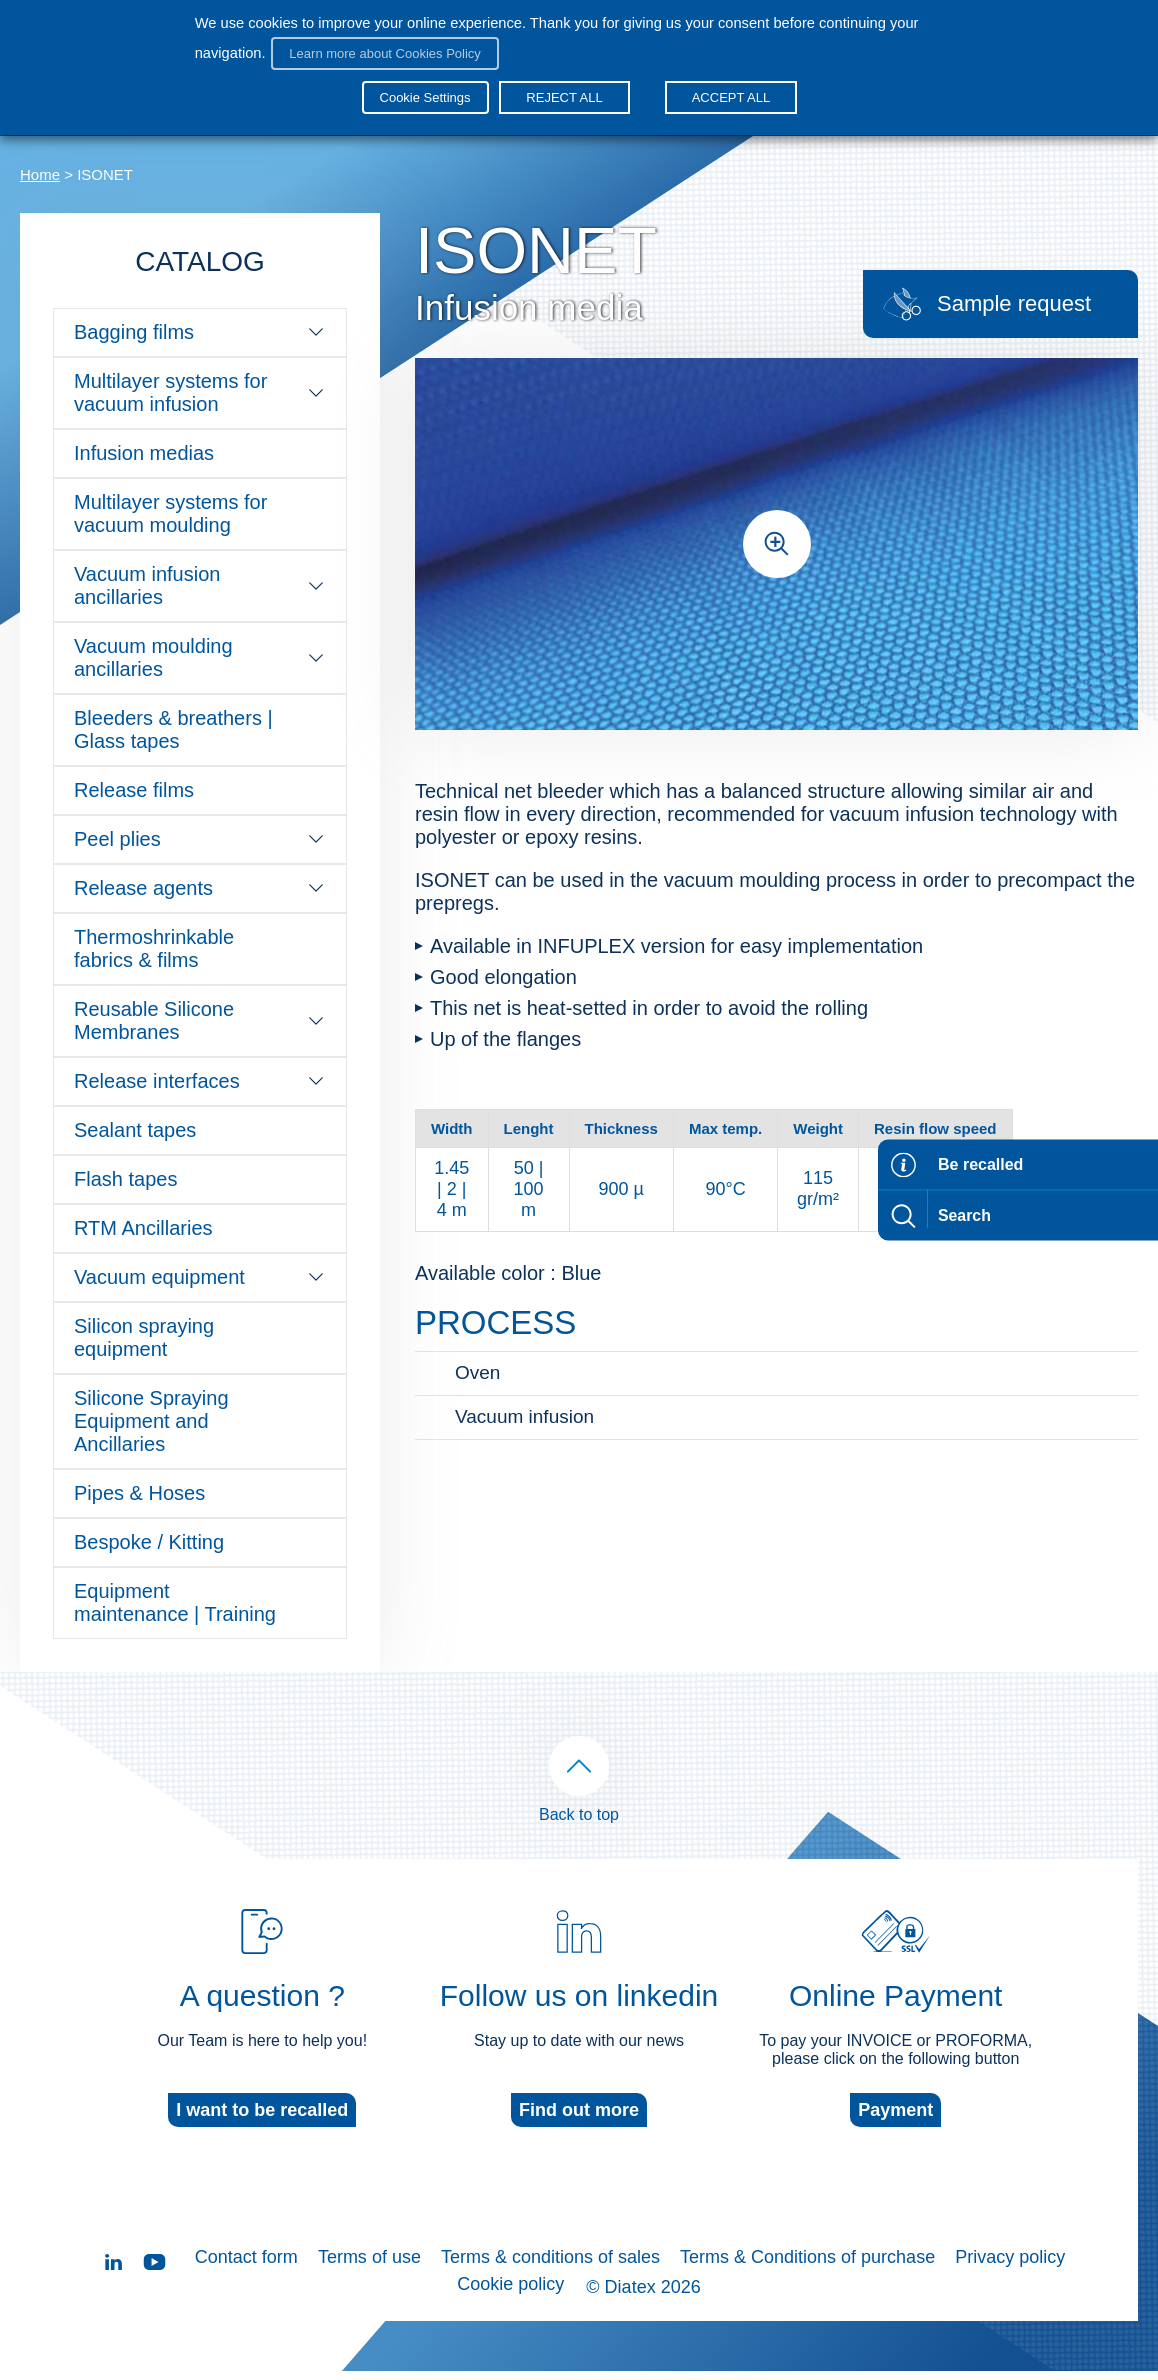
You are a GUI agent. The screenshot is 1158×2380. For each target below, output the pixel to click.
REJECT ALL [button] (559, 85)
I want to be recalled (262, 2131)
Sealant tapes (135, 1130)
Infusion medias (144, 453)
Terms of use (369, 2278)
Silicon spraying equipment (144, 1337)
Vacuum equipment (200, 1277)
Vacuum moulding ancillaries (200, 657)
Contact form (246, 2278)
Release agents (200, 888)
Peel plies (200, 839)
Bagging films (200, 332)
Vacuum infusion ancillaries (200, 585)
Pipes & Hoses (139, 1493)
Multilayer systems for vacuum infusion (200, 392)
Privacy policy (1010, 2278)
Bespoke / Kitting (149, 1542)
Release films (134, 790)
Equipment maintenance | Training (175, 1602)
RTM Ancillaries (143, 1228)
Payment (895, 2131)
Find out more (579, 2131)
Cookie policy (510, 2299)
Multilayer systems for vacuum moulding (170, 513)
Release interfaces (200, 1081)
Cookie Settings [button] (425, 85)
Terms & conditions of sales (550, 2278)
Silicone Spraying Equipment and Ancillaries (151, 1421)
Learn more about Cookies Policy (380, 47)
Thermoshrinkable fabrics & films (154, 948)
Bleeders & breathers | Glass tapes (173, 729)
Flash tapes (125, 1179)
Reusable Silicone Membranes (200, 1020)
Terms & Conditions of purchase (807, 2278)
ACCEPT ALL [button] (725, 85)
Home (40, 174)
